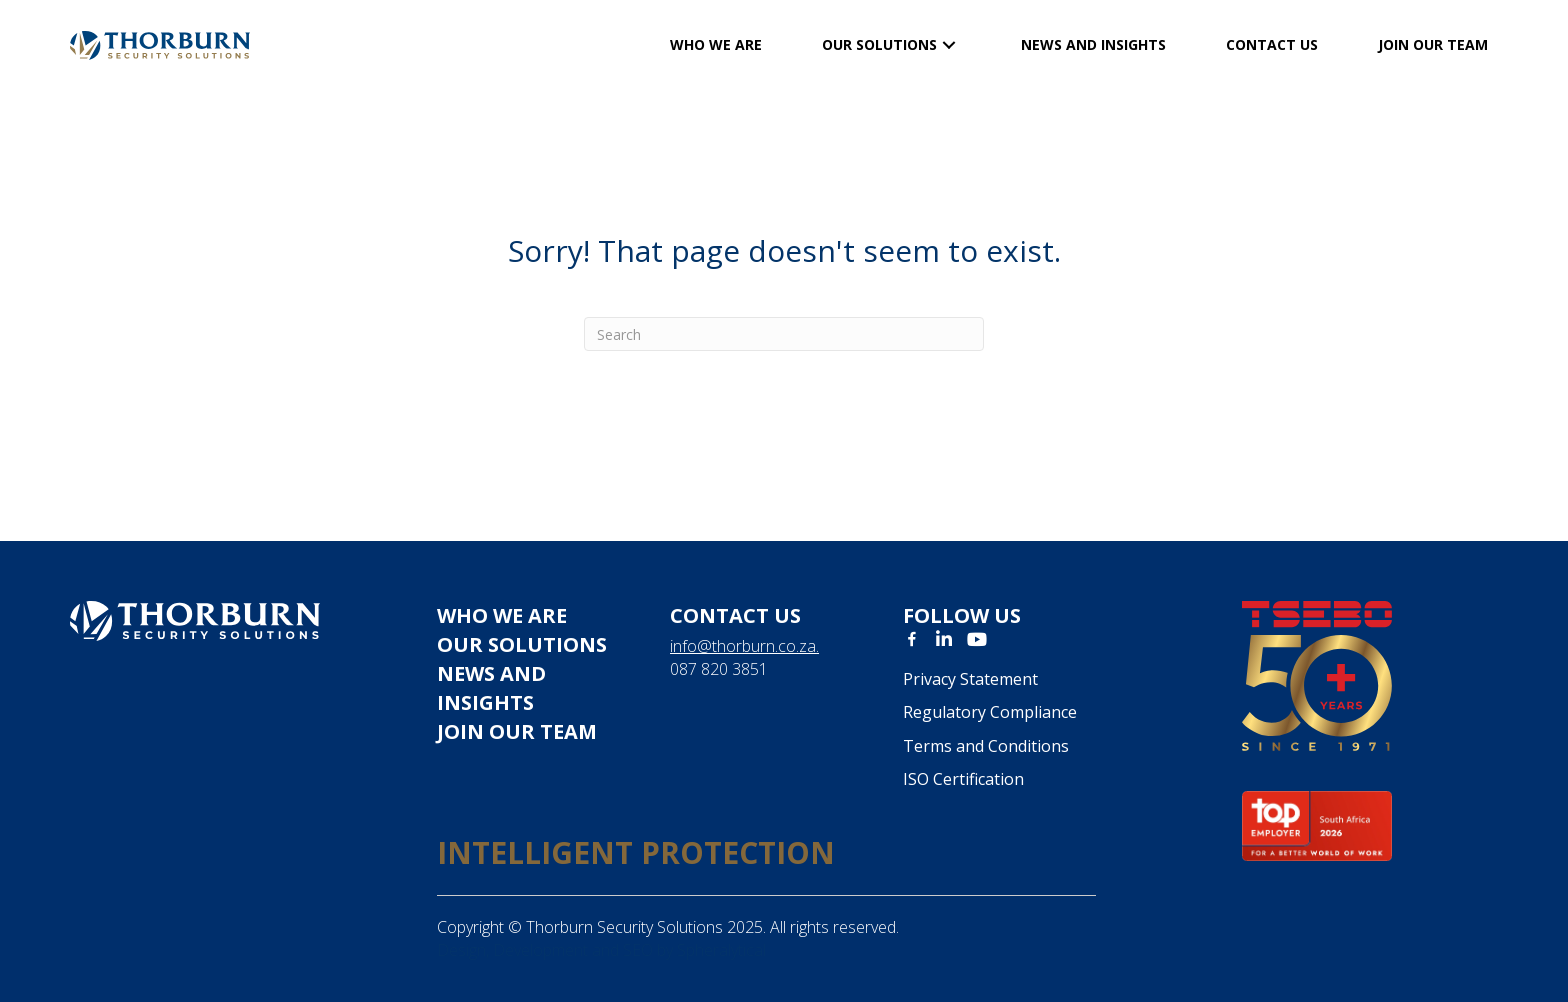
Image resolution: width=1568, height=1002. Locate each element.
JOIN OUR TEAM (517, 731)
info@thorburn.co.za (743, 646)
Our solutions (522, 644)
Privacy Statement (970, 679)
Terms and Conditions (986, 746)
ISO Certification (963, 779)
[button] (949, 45)
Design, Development (512, 950)
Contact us (735, 615)
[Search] (784, 334)
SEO (638, 950)
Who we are (502, 615)
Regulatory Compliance (990, 712)
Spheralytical (721, 950)
